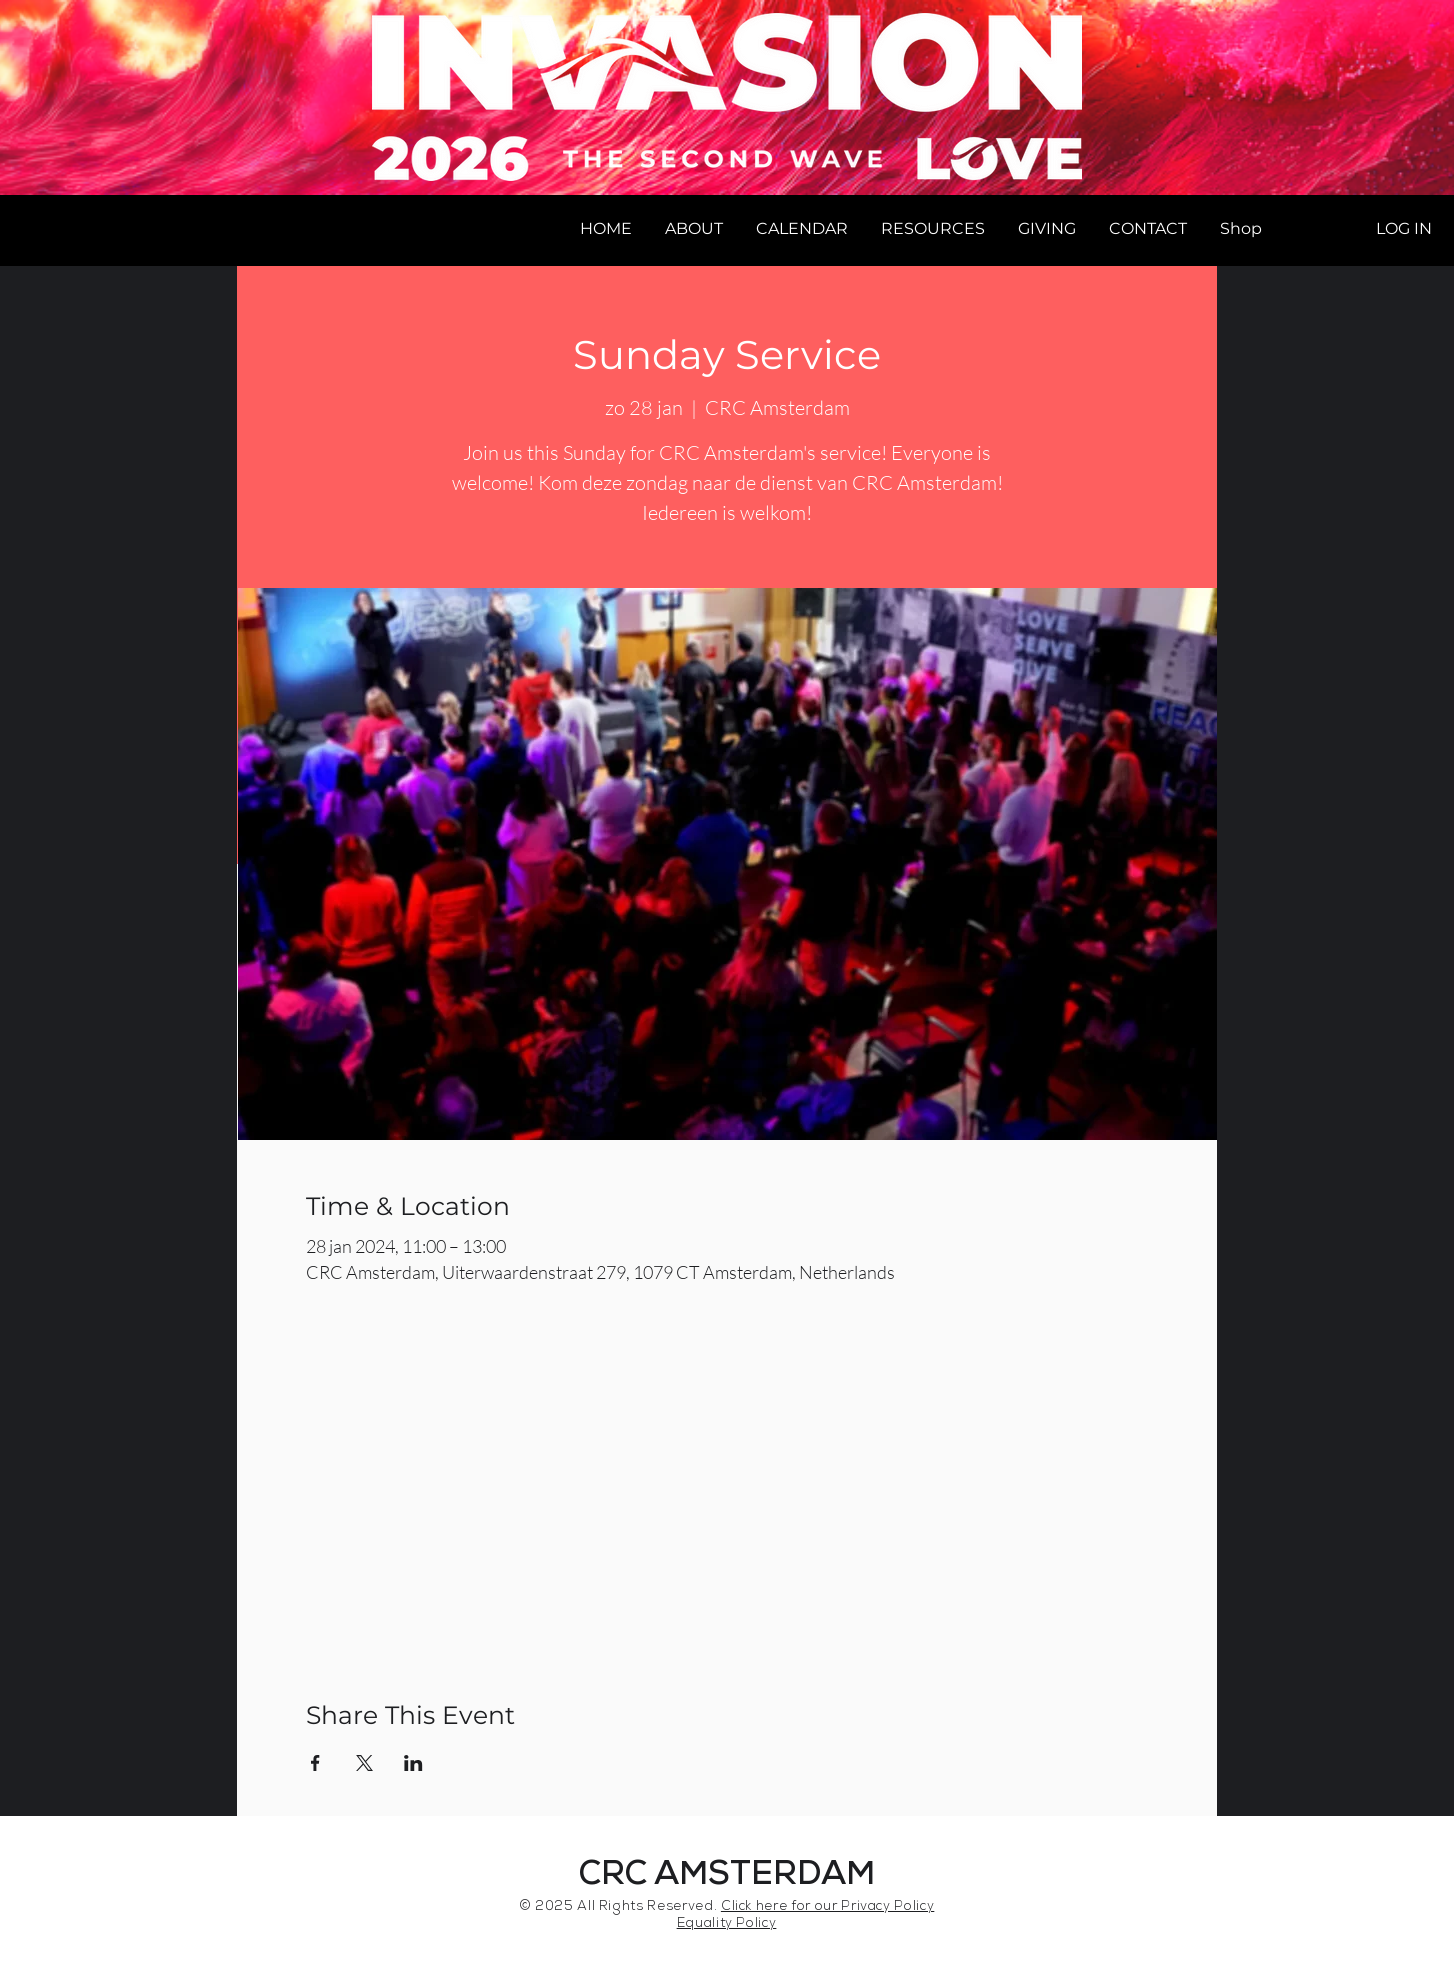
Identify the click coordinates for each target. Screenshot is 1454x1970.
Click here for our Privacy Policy (827, 1907)
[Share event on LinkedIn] (413, 1763)
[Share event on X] (364, 1763)
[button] (693, 229)
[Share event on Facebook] (315, 1763)
